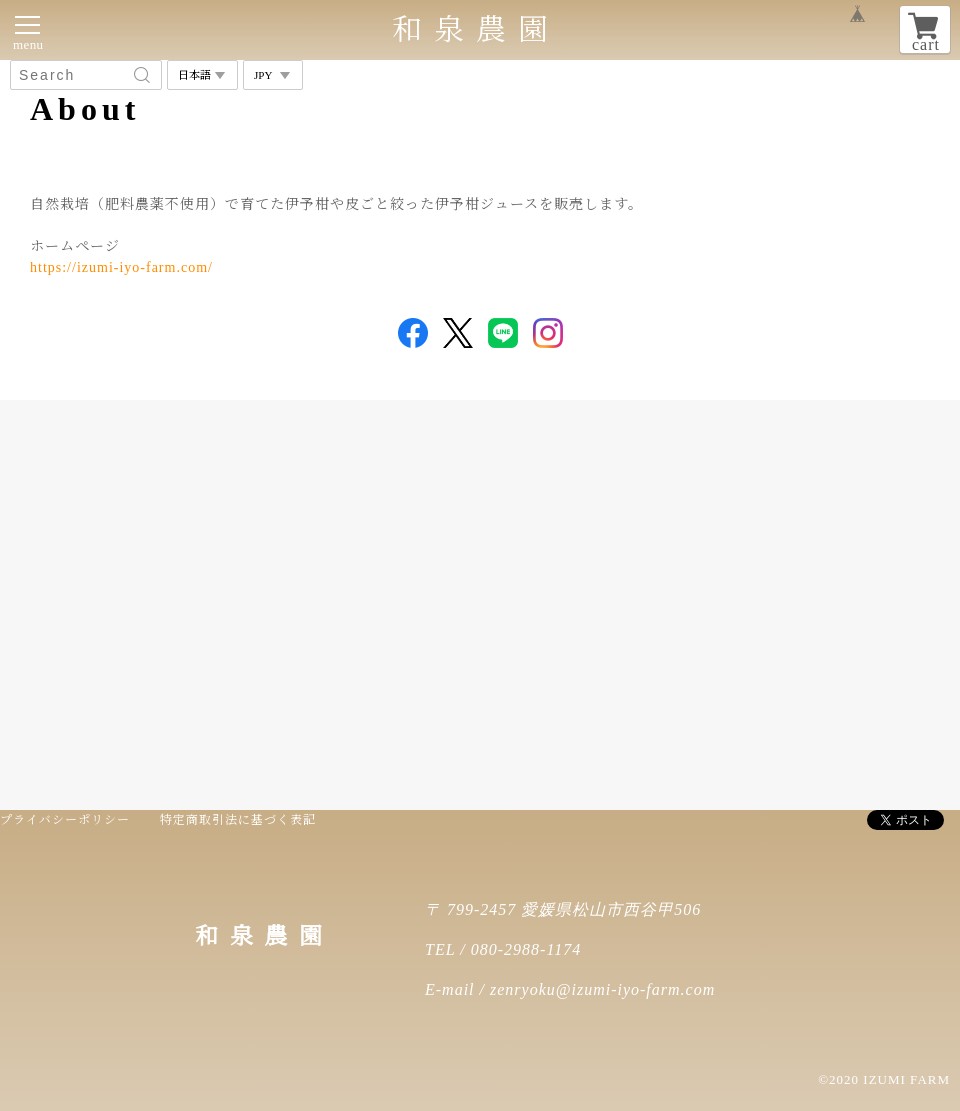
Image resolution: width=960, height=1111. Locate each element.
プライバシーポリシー (65, 820)
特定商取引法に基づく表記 (238, 820)
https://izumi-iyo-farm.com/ (121, 267)
